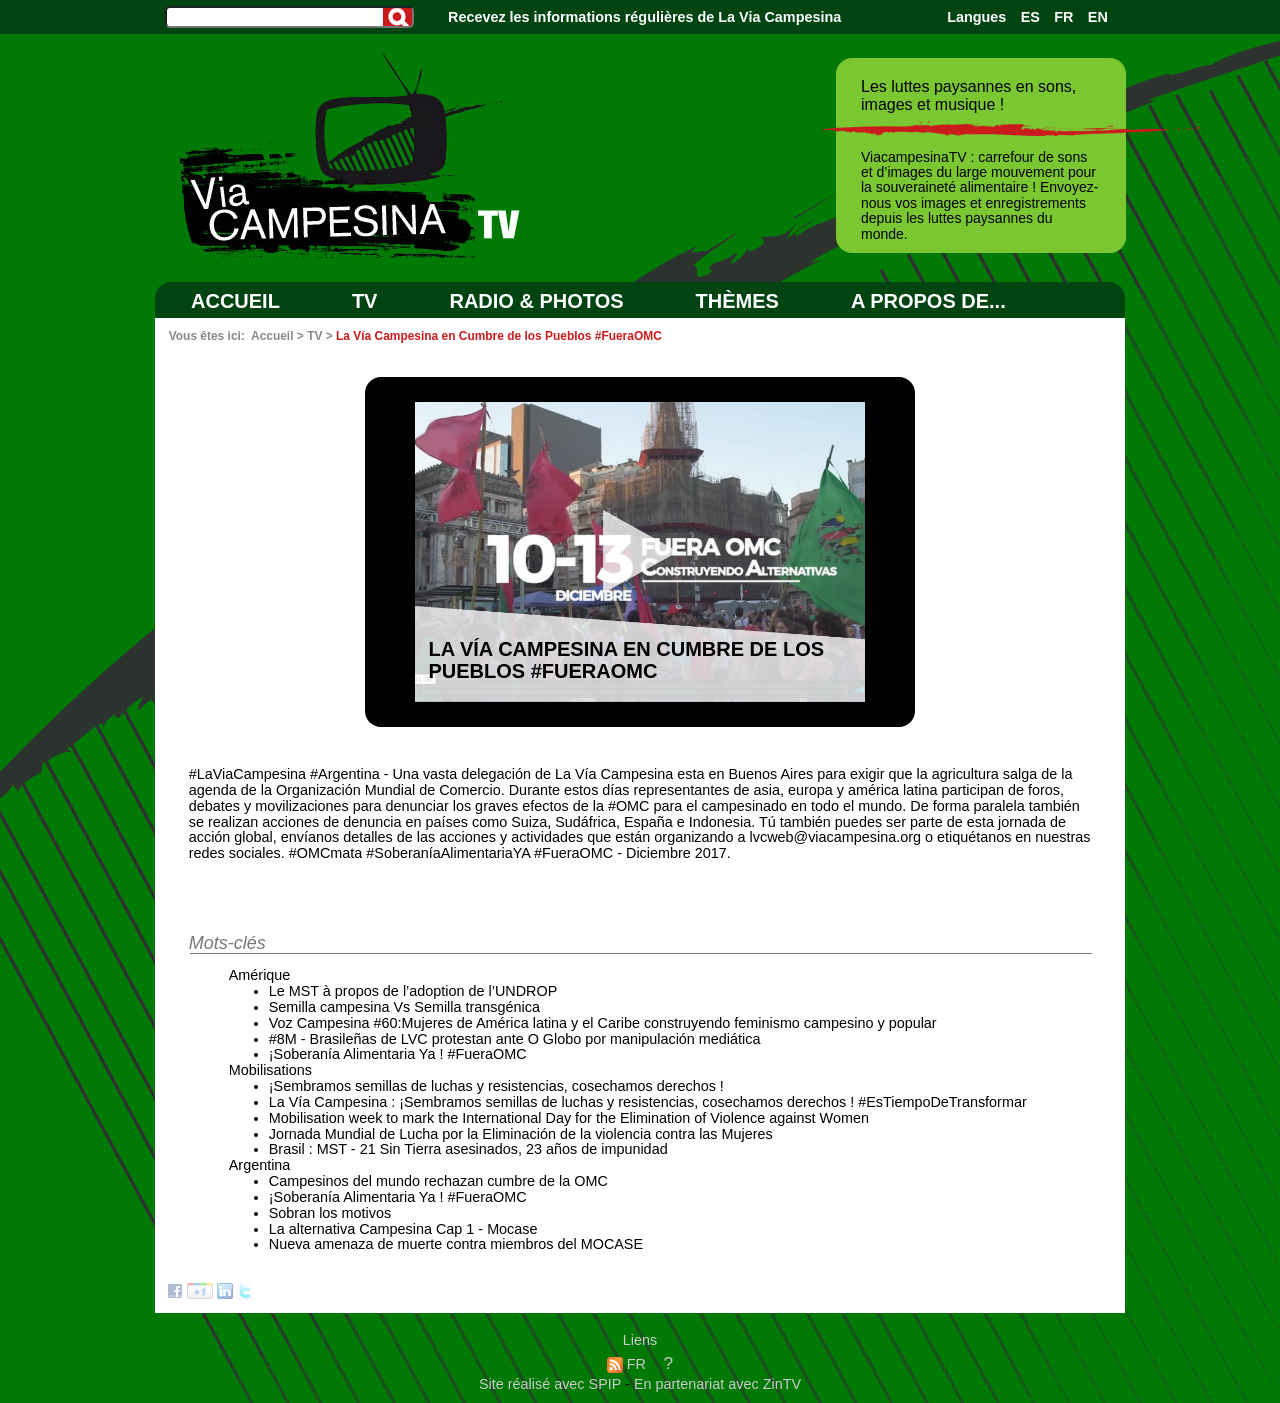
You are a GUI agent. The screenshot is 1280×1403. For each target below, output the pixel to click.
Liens (640, 1340)
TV (365, 301)
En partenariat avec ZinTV (717, 1384)
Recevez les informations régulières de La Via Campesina (644, 17)
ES (1030, 17)
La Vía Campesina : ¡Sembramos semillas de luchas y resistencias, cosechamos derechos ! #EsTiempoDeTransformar (648, 1102)
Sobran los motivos (330, 1213)
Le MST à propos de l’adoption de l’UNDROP (413, 991)
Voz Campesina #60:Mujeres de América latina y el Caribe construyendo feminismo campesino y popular (603, 1023)
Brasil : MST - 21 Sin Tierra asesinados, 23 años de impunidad (468, 1149)
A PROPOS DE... (928, 301)
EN (1098, 17)
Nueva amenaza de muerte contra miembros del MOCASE (456, 1244)
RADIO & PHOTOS (536, 301)
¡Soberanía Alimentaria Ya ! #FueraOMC (398, 1054)
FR (1063, 17)
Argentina (260, 1165)
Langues (976, 17)
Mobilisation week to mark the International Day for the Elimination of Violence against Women (569, 1118)
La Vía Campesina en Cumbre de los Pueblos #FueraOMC (499, 336)
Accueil (235, 301)
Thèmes (737, 301)
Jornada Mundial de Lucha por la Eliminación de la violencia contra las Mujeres (521, 1134)
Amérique (260, 975)
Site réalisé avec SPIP (552, 1384)
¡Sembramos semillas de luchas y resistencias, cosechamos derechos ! (496, 1086)
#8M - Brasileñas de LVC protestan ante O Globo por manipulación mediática (515, 1039)
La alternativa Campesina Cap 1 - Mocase (403, 1229)
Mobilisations (270, 1070)
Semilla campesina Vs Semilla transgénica (404, 1007)
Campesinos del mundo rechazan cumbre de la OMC (438, 1181)
